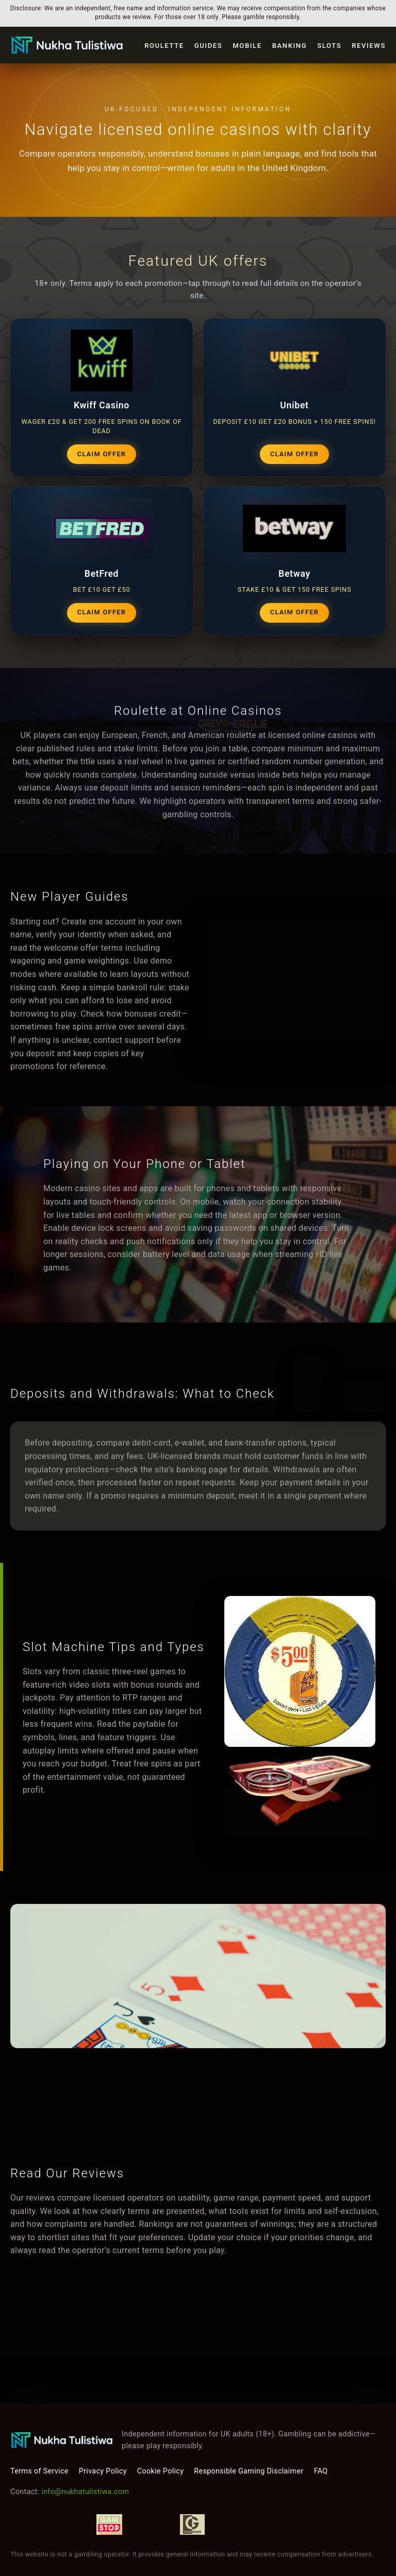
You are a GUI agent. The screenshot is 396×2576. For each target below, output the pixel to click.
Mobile (247, 45)
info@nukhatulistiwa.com (85, 2491)
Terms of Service (39, 2471)
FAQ (321, 2471)
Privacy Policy (103, 2471)
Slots (329, 45)
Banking (289, 45)
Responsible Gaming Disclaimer (248, 2471)
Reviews (369, 45)
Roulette (164, 45)
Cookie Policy (160, 2471)
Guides (208, 45)
